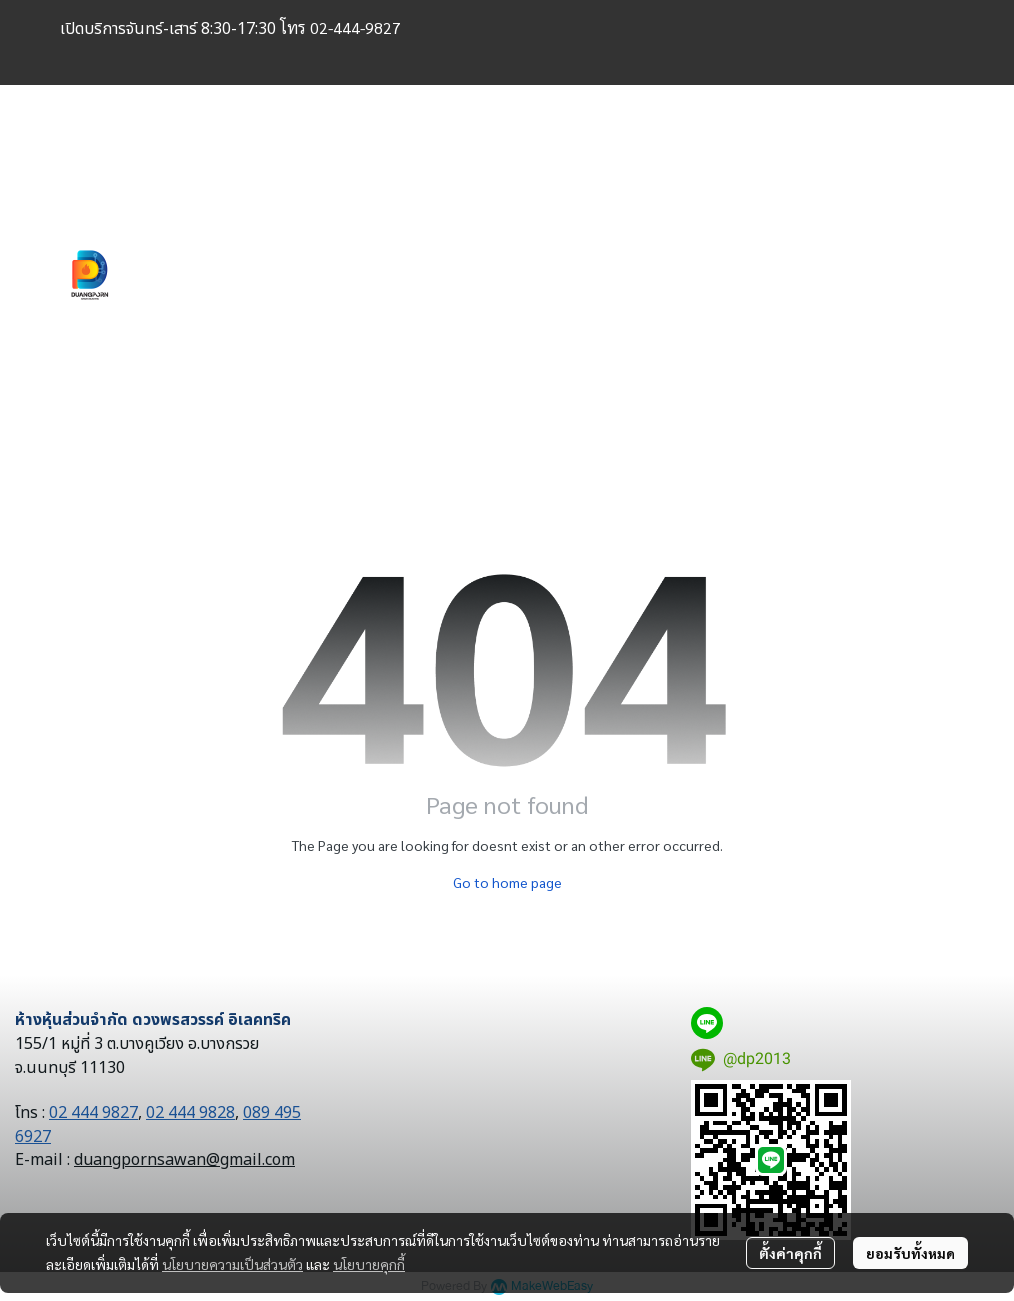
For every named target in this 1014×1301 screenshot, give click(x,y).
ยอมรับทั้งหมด (910, 1253)
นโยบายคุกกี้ (369, 1264)
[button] (814, 275)
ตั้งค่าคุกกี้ (790, 1253)
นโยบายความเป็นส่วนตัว (232, 1264)
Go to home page (507, 882)
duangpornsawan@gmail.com (184, 1160)
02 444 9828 (190, 1113)
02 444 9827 (93, 1113)
